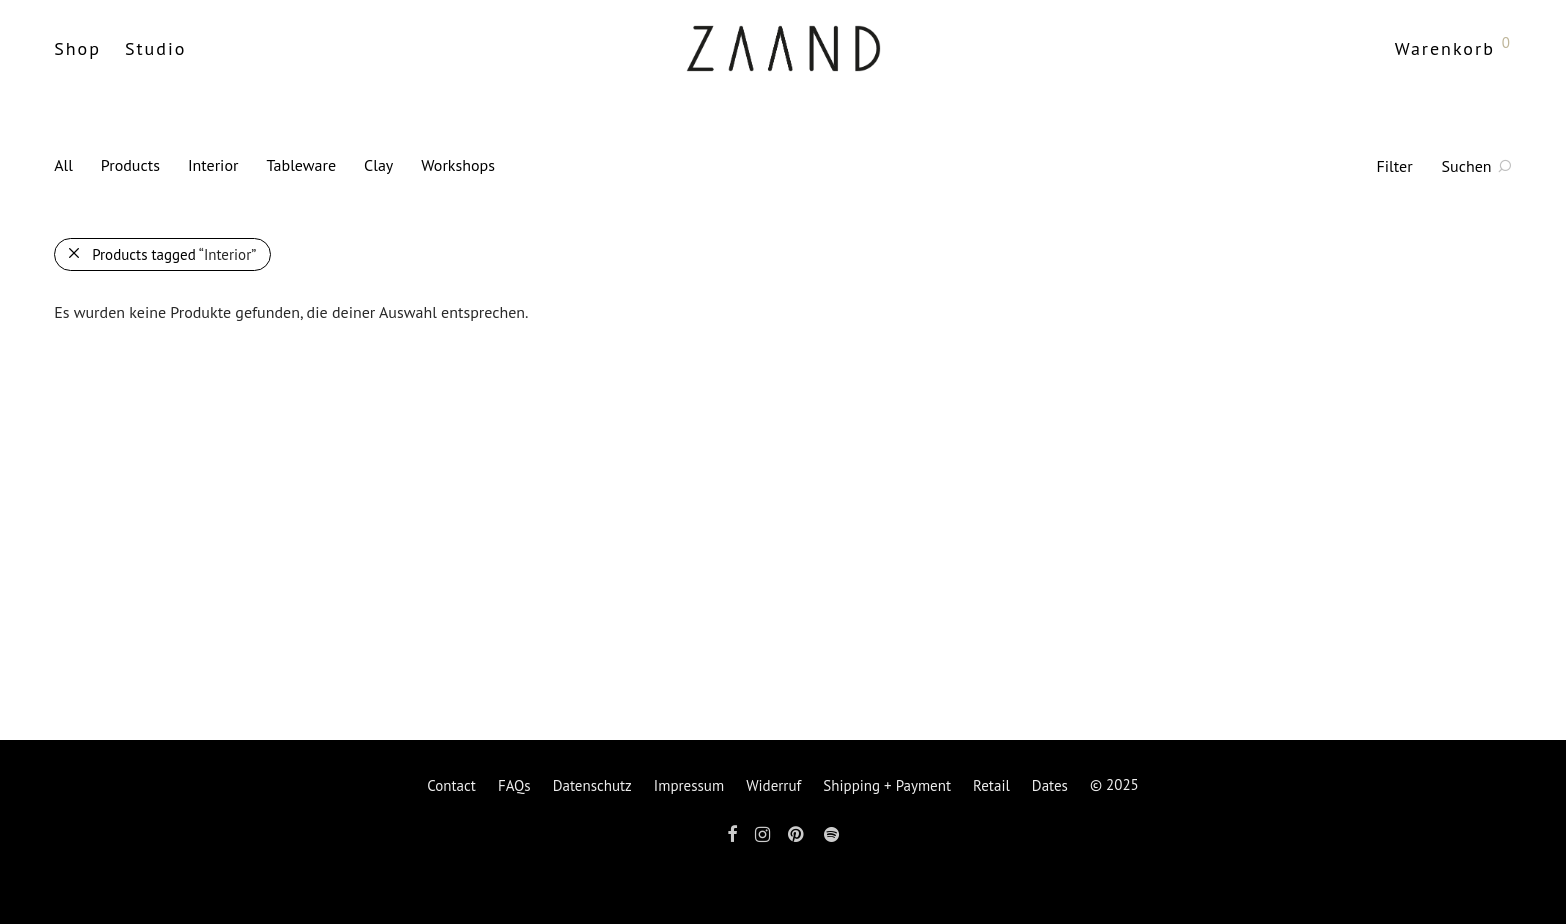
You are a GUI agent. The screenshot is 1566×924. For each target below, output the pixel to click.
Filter (1395, 166)
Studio (156, 48)
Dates (1050, 785)
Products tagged (174, 254)
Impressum (689, 785)
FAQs (514, 785)
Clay (378, 165)
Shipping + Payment (887, 785)
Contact (451, 785)
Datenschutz (592, 785)
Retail (991, 785)
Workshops (458, 165)
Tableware (301, 165)
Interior (213, 165)
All (63, 165)
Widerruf (773, 785)
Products (130, 165)
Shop (77, 48)
